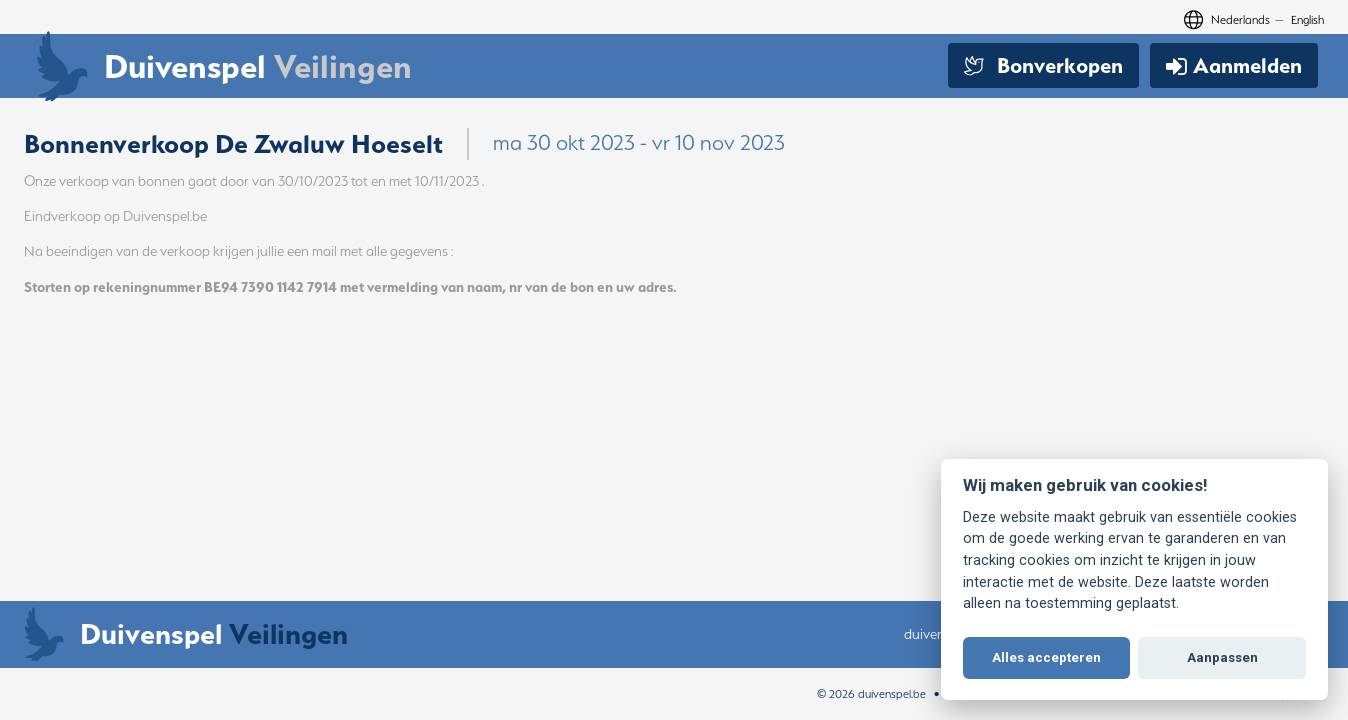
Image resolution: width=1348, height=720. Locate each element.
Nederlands (1240, 19)
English (1307, 19)
